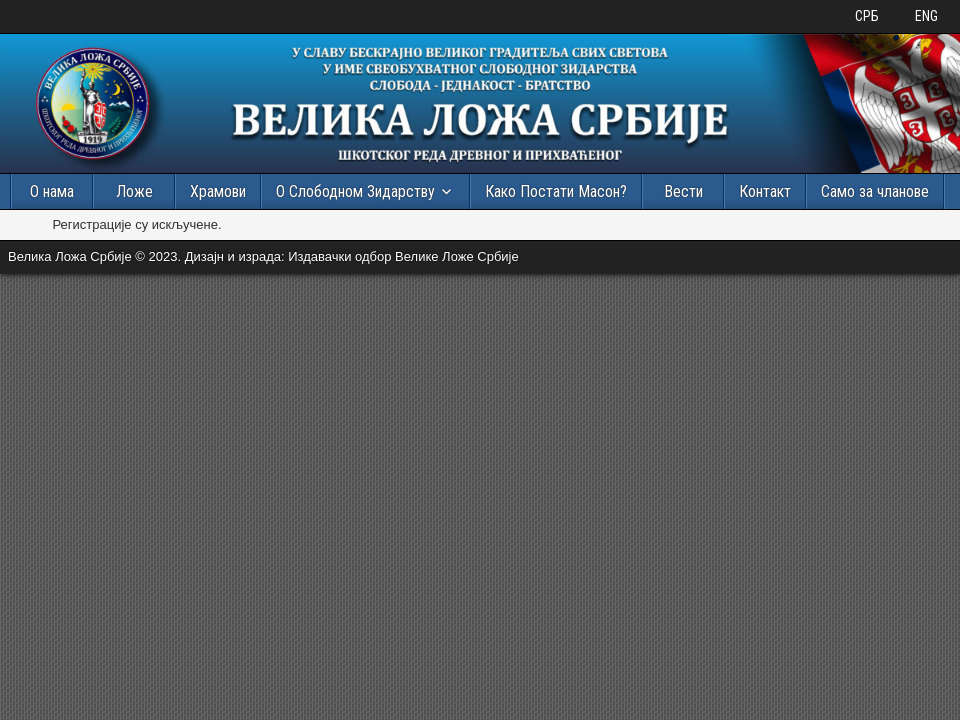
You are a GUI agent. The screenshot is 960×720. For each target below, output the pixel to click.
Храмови (218, 191)
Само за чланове (875, 191)
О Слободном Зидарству (355, 191)
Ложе (134, 191)
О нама (52, 191)
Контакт (765, 191)
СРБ (867, 16)
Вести (683, 191)
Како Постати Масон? (556, 191)
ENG (926, 16)
